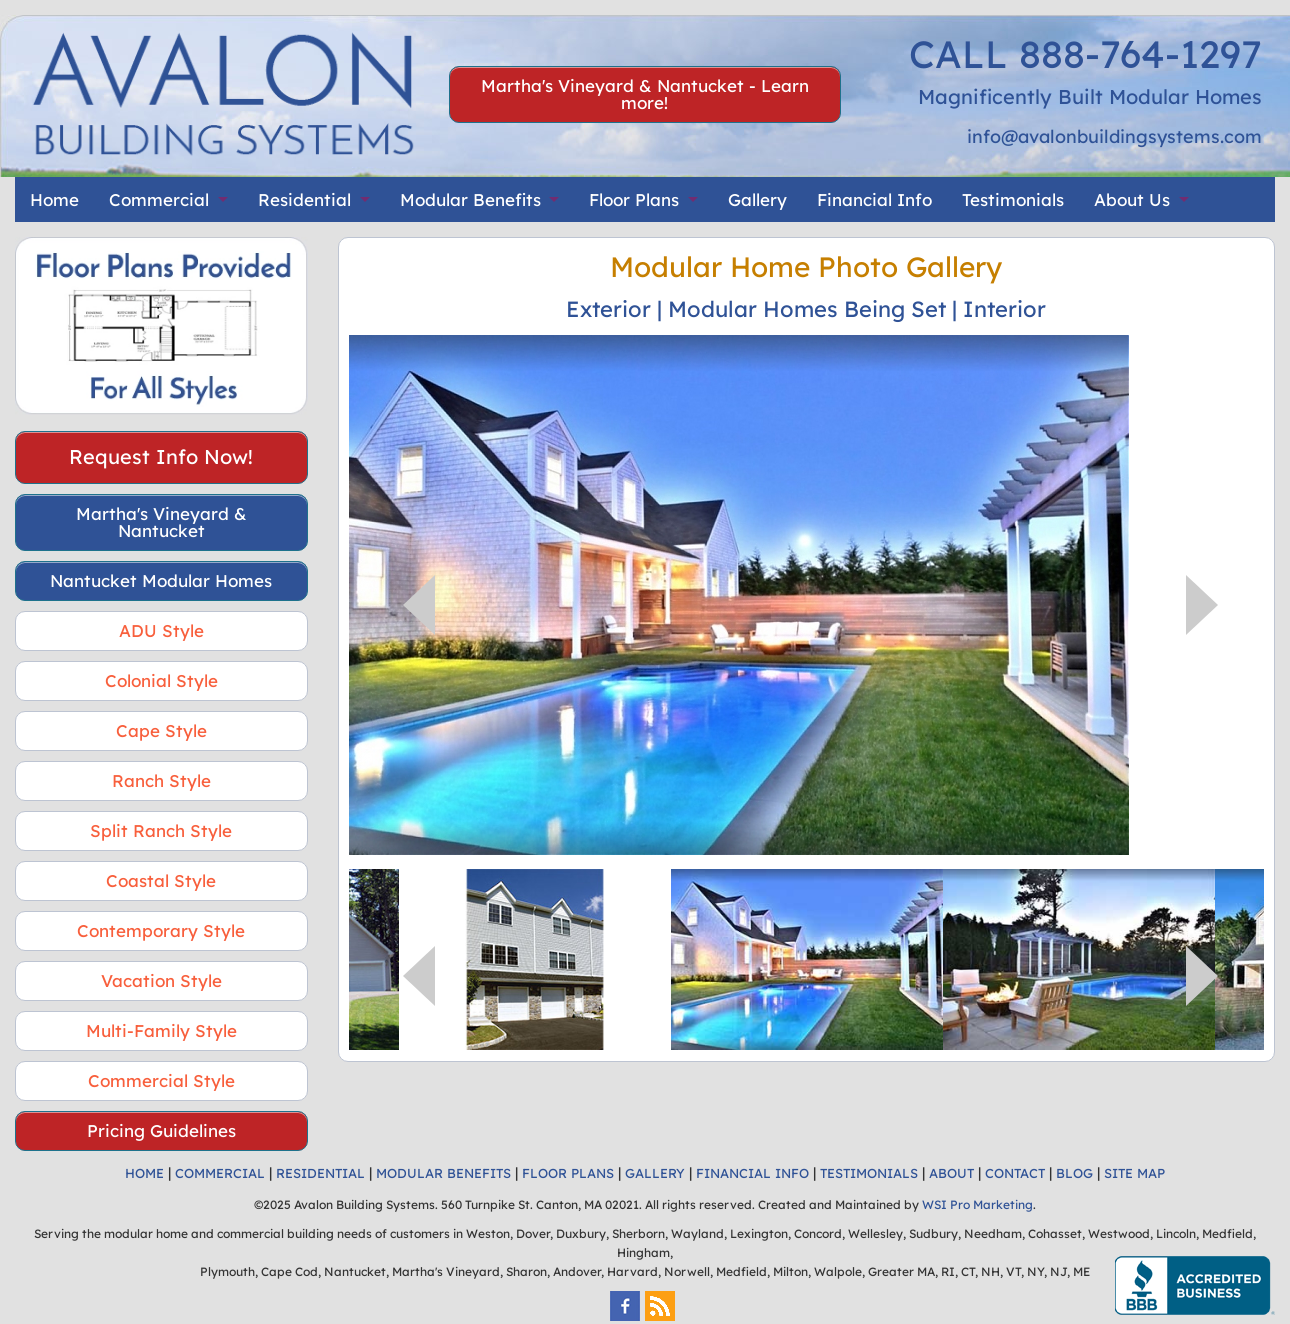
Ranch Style (161, 780)
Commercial (159, 199)
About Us (1132, 199)
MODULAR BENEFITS (443, 1173)
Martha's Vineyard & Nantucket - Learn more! (645, 94)
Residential (304, 199)
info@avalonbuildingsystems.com (1114, 136)
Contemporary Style (161, 930)
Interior (1004, 309)
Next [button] (1202, 605)
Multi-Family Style (161, 1030)
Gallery (757, 199)
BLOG (1074, 1173)
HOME (144, 1173)
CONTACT (1015, 1173)
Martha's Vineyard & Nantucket (161, 522)
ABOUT (951, 1173)
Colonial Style (161, 680)
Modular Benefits (470, 199)
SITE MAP (1134, 1173)
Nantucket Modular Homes (161, 580)
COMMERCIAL (220, 1173)
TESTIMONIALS (869, 1173)
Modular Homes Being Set (807, 309)
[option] (807, 595)
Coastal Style (161, 880)
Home (54, 199)
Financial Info (874, 199)
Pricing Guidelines (161, 1130)
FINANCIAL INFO (752, 1173)
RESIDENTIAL (320, 1173)
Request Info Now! (161, 456)
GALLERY (655, 1173)
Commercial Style (161, 1080)
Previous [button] (419, 605)
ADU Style (161, 630)
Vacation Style (161, 980)
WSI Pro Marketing (977, 1204)
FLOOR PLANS (568, 1173)
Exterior (608, 309)
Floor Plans (634, 199)
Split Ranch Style (161, 830)
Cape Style (161, 730)
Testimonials (1013, 199)
